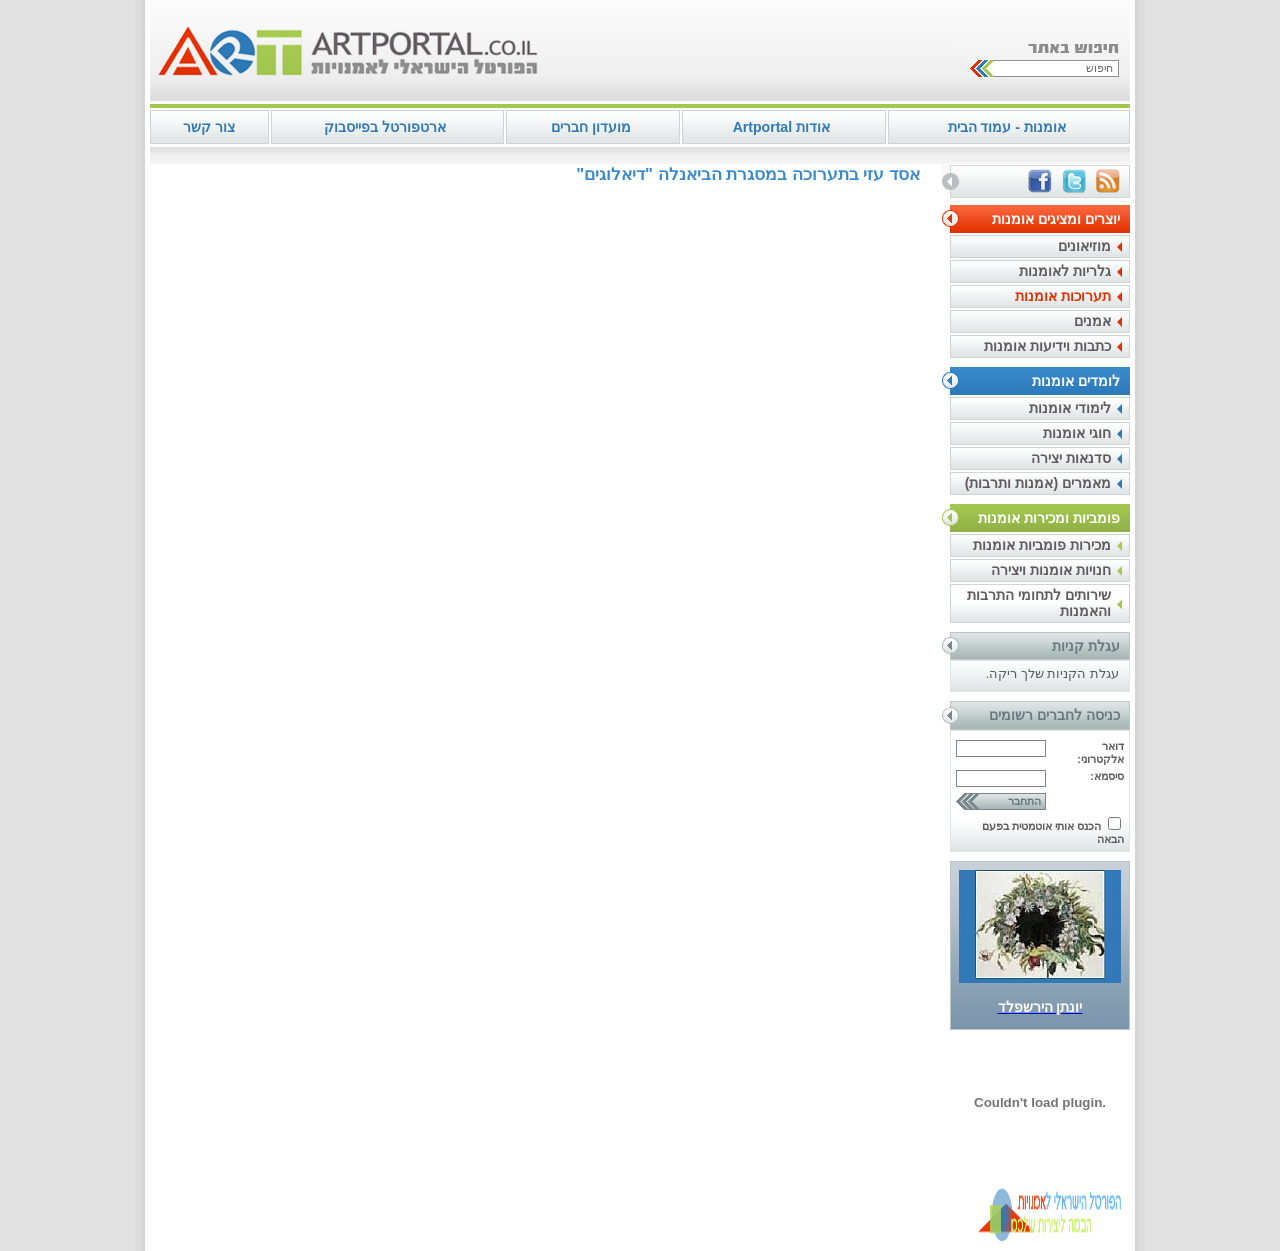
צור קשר (209, 127)
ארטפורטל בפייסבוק (385, 127)
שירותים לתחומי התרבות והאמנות (1039, 603)
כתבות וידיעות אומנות (1047, 346)
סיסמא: (1107, 776)
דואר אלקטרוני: (1100, 752)
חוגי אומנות (1077, 433)
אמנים (1092, 321)
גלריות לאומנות (1065, 271)
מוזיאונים (1084, 246)
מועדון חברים (591, 127)
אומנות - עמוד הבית (1007, 127)
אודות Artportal (781, 127)
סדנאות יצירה (1071, 458)
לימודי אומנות (1070, 408)
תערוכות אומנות (1063, 296)
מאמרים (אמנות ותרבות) (1038, 483)
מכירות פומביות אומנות (1042, 545)
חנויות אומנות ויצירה (1051, 570)
